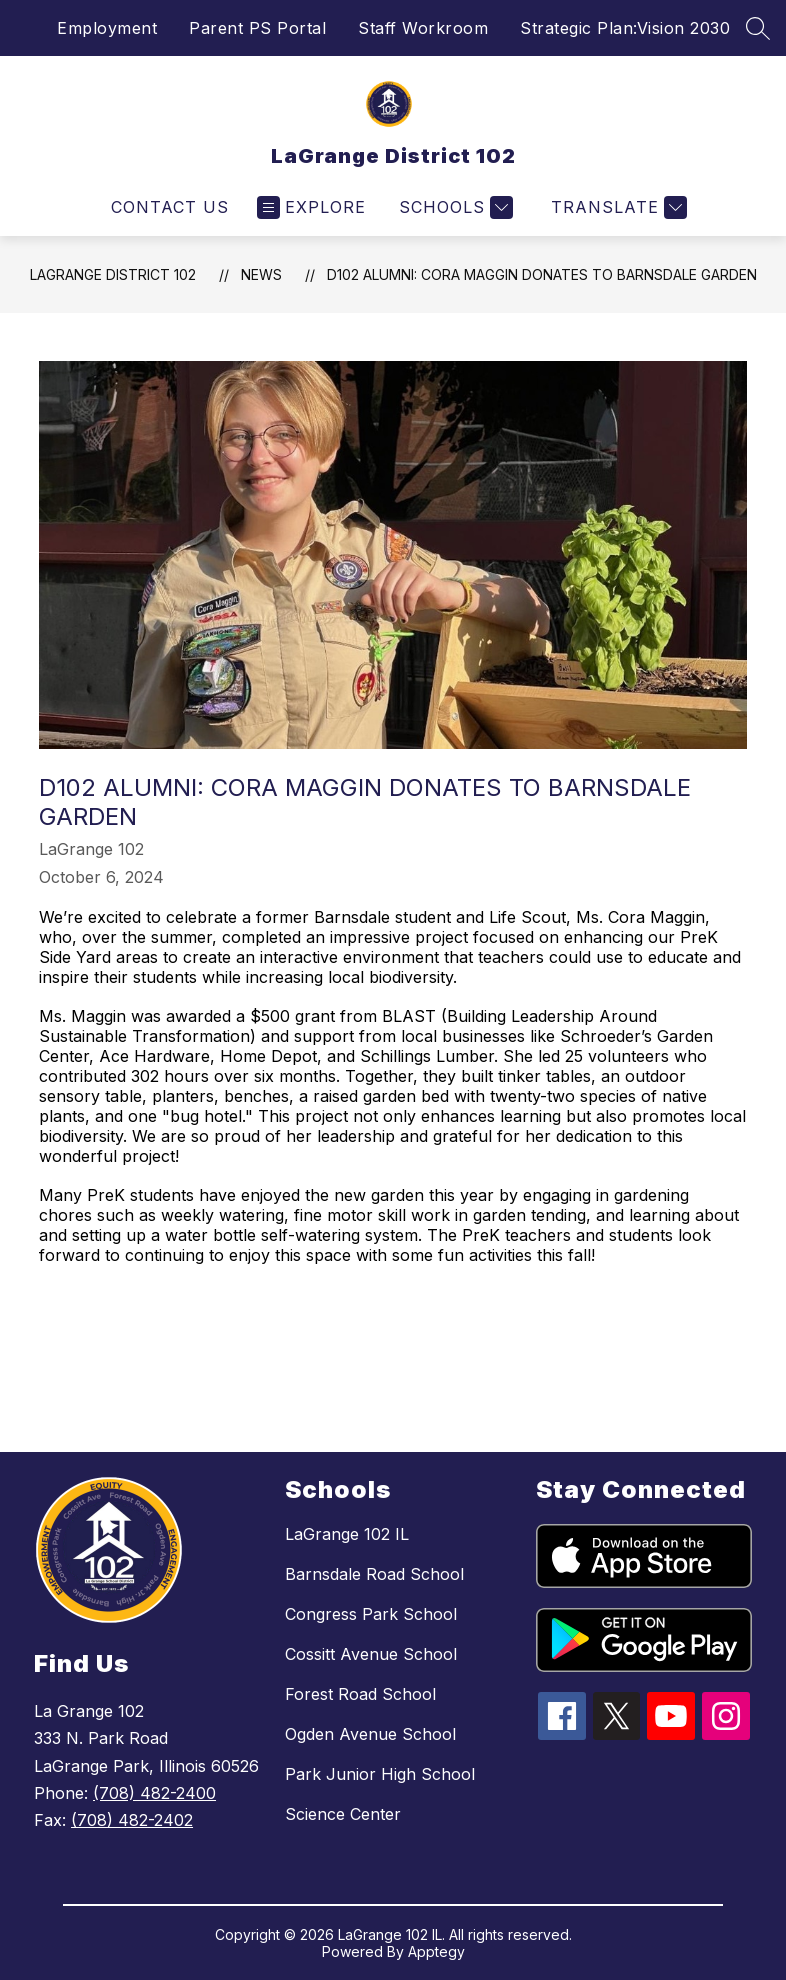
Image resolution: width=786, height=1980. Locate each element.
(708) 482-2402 (132, 1820)
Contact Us (170, 207)
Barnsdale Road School (374, 1574)
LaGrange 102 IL (347, 1534)
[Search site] (758, 28)
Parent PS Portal (257, 28)
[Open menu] (311, 207)
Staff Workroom (423, 28)
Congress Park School (371, 1614)
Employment (107, 28)
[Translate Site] (616, 207)
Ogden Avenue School (370, 1734)
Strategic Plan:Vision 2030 (625, 28)
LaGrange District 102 (113, 274)
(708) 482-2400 (154, 1793)
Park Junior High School (380, 1774)
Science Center (343, 1814)
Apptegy (436, 1951)
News (261, 274)
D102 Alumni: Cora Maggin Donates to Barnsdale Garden (542, 274)
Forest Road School (360, 1694)
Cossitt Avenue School (371, 1654)
